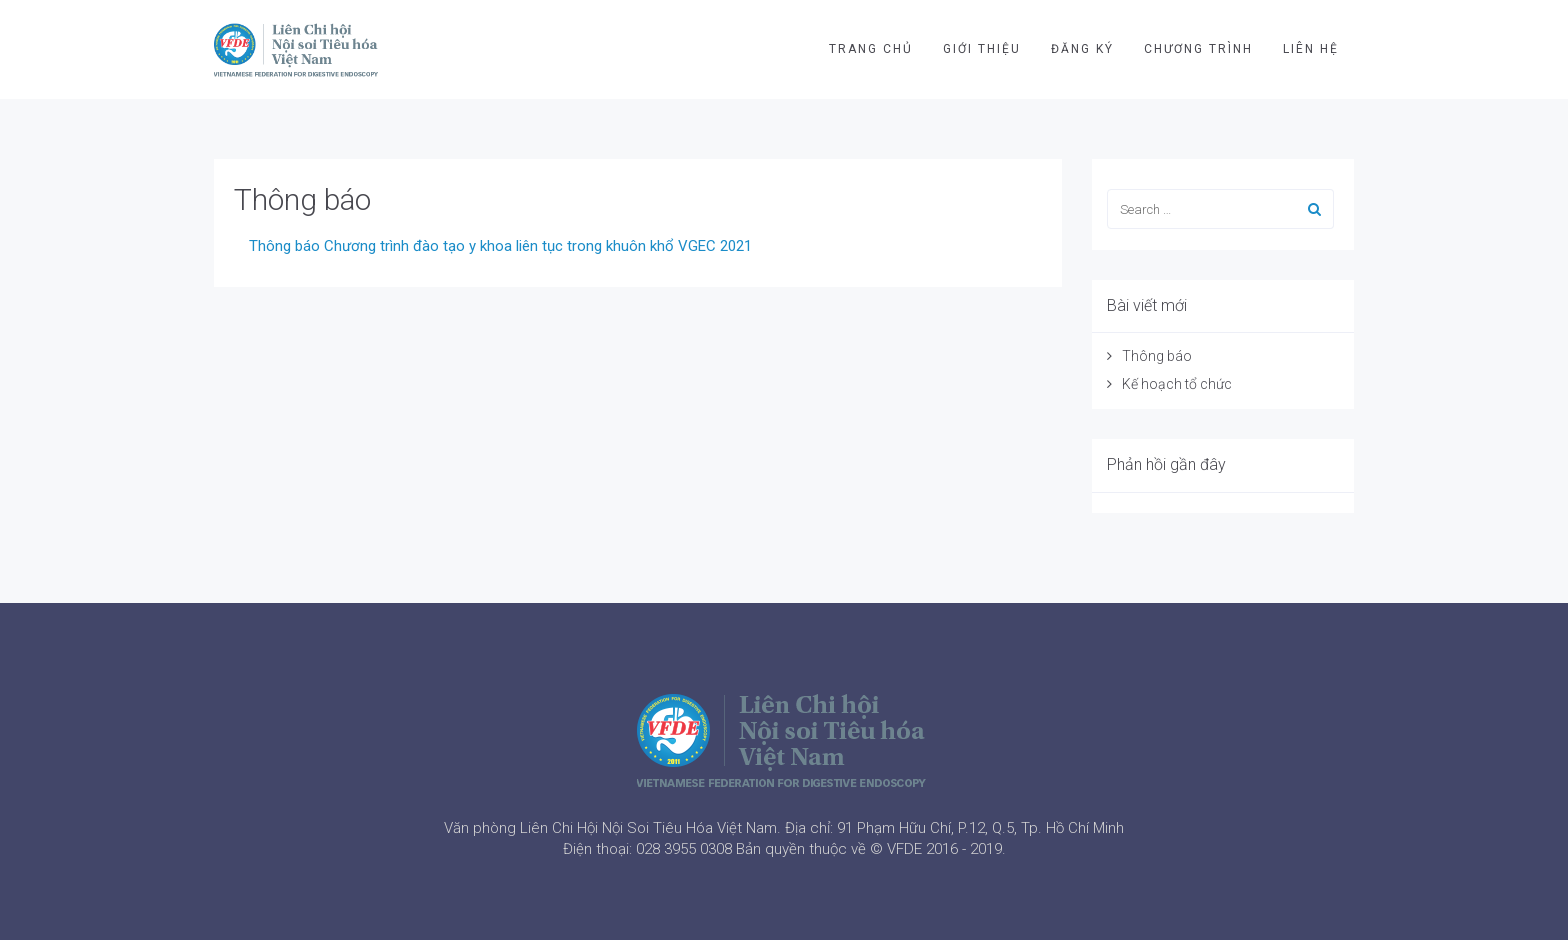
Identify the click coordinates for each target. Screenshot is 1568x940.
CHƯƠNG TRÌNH (1198, 49)
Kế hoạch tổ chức (1177, 384)
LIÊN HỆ (1311, 49)
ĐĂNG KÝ (1082, 49)
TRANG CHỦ (871, 49)
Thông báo (302, 199)
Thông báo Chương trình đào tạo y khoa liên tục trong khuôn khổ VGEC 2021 (500, 246)
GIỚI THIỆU (982, 49)
